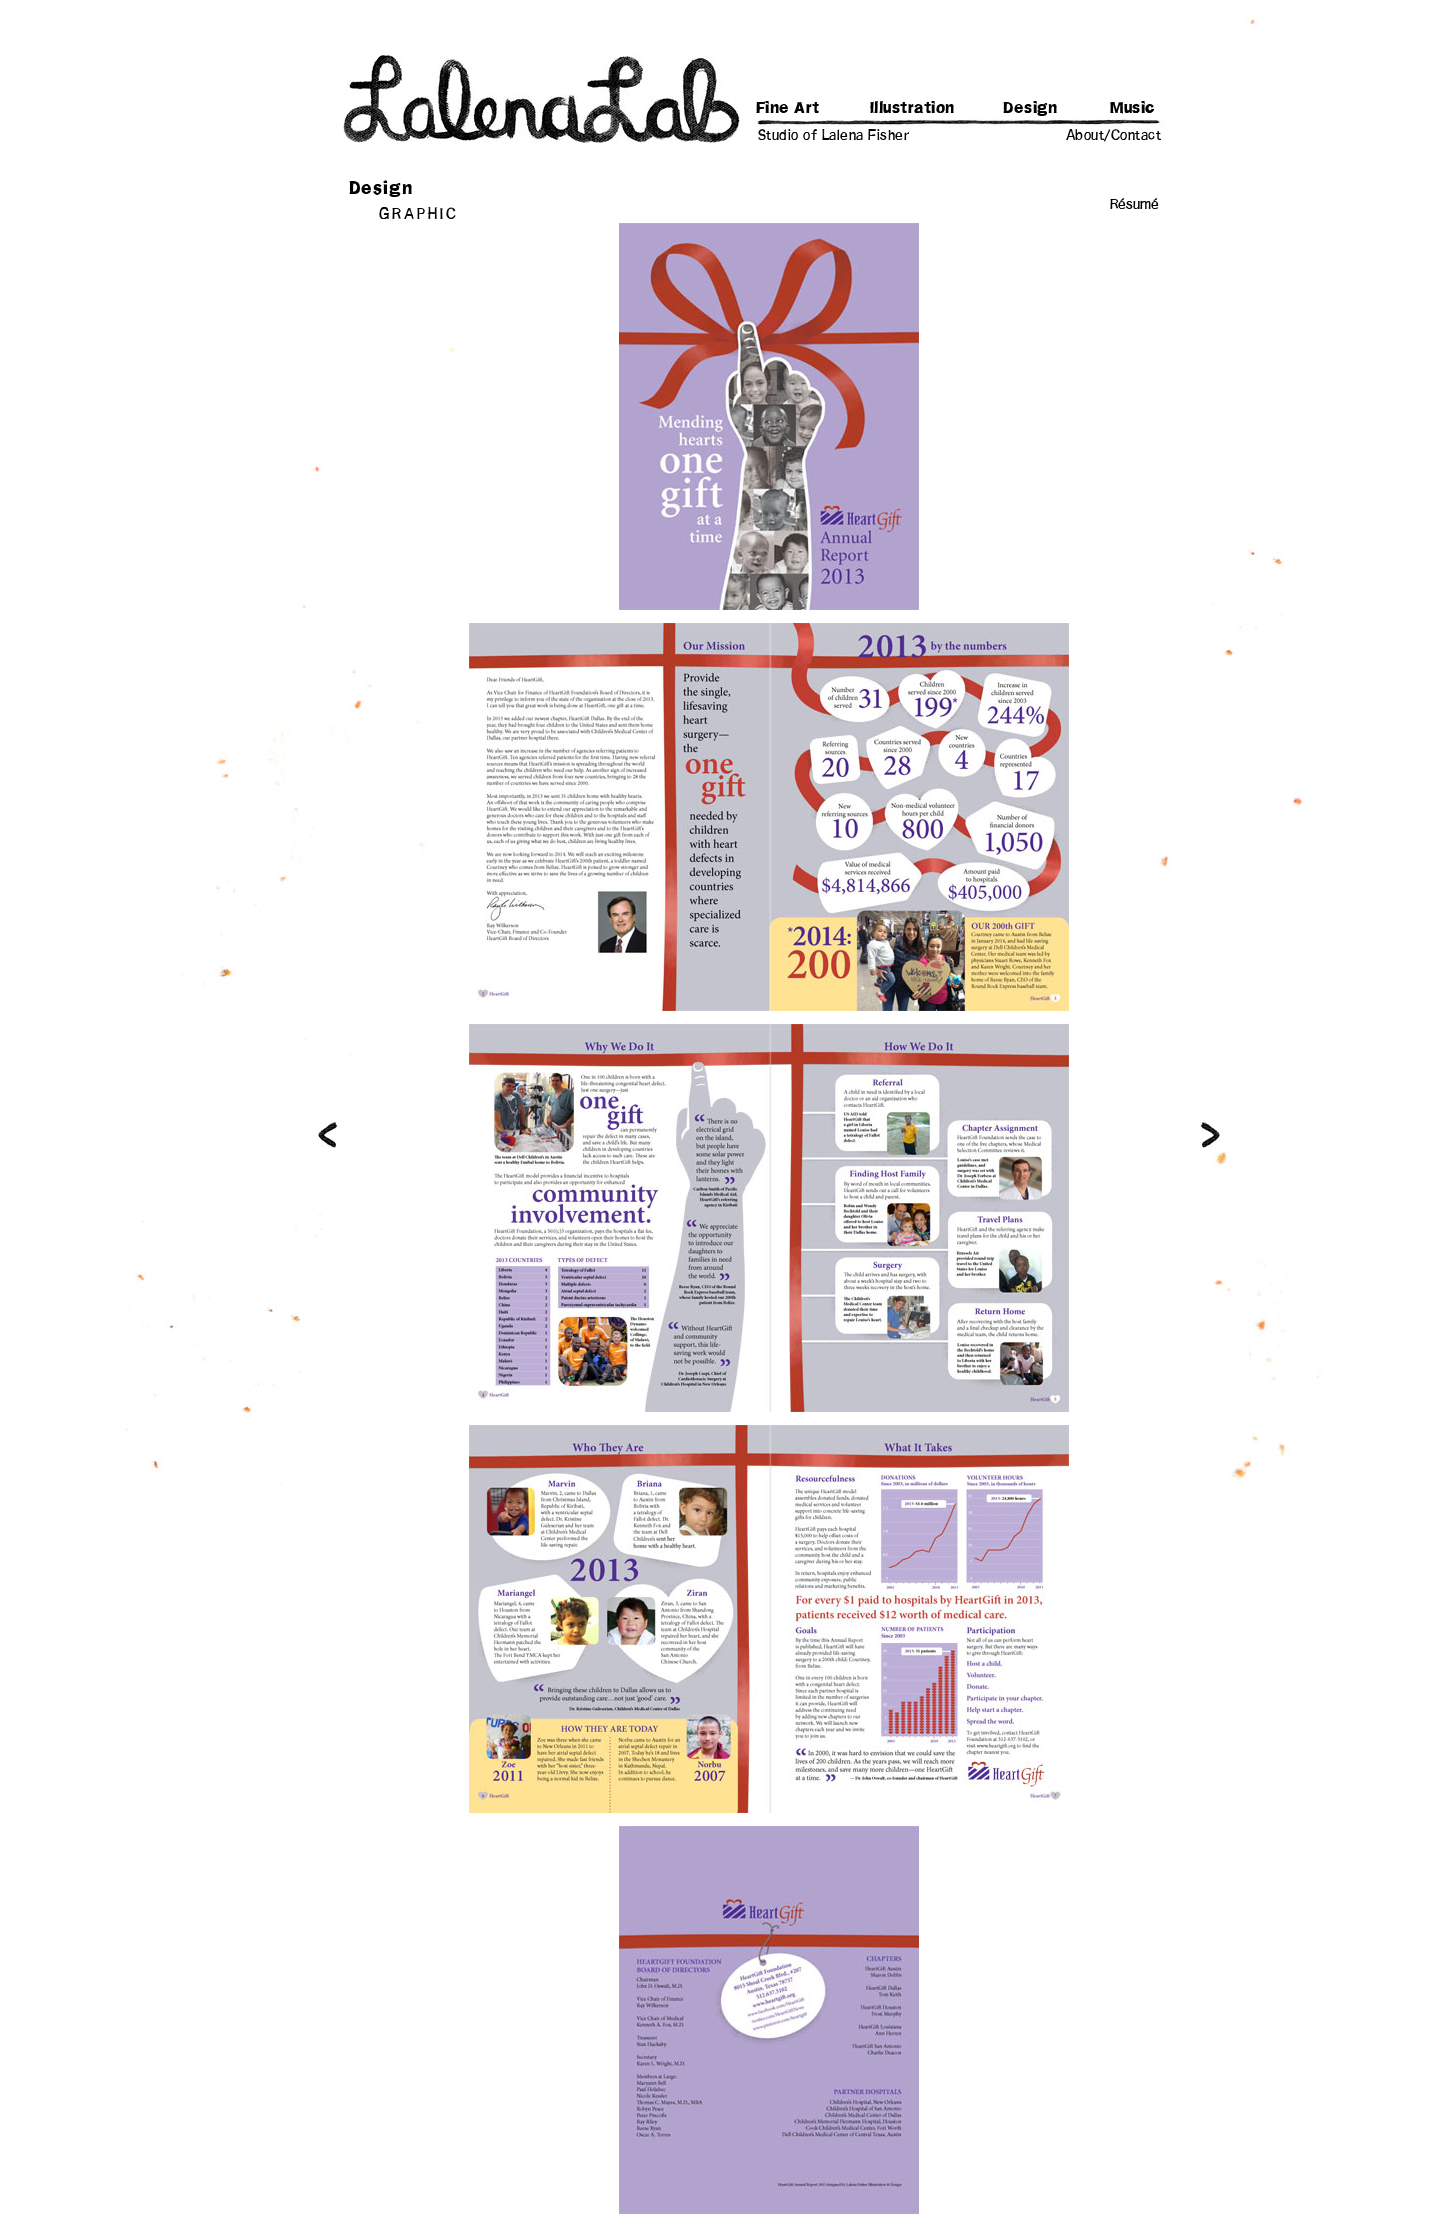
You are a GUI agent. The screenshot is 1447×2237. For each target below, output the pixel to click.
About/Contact (1114, 136)
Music (1133, 108)
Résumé (1134, 205)
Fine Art (788, 108)
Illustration (912, 108)
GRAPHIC (419, 214)
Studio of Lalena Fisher (834, 136)
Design (1030, 108)
